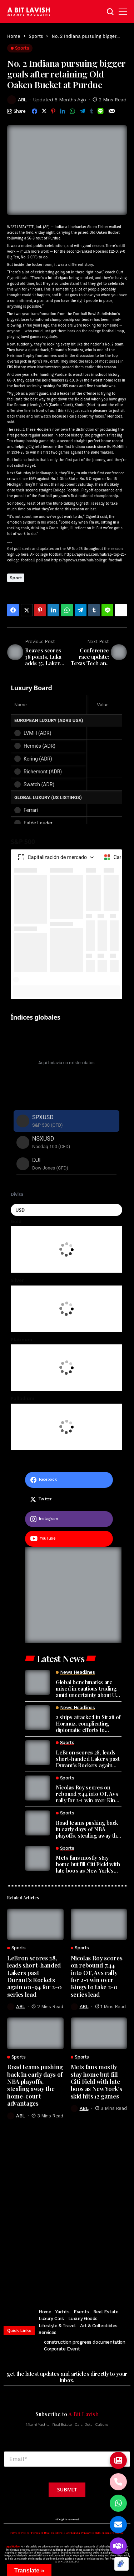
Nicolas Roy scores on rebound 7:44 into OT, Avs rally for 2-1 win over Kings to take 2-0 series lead (88, 1793)
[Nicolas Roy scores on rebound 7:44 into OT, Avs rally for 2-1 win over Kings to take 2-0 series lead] (37, 1788)
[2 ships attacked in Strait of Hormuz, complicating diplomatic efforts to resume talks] (37, 1717)
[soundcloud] (100, 2280)
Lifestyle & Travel (57, 2325)
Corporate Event (62, 2349)
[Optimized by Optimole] (121, 2564)
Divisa (17, 1194)
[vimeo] (87, 2280)
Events (81, 2311)
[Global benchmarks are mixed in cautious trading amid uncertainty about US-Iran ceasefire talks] (37, 1682)
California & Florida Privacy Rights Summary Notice (87, 2533)
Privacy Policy (19, 2533)
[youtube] (69, 1539)
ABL (22, 99)
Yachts (62, 2311)
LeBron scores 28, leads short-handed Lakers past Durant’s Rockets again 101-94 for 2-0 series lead (88, 1758)
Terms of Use (39, 2533)
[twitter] (69, 1499)
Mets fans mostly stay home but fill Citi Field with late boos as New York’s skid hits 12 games (88, 1864)
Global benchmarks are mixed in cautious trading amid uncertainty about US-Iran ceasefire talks (88, 1688)
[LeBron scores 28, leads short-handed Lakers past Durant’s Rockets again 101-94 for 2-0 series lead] (37, 1752)
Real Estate (106, 2311)
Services (47, 2332)
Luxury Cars (51, 2318)
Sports (36, 36)
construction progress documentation (84, 2342)
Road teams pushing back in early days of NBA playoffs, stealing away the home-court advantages (88, 1829)
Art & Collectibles (99, 2325)
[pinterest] (64, 2280)
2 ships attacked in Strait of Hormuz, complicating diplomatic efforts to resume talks (88, 1723)
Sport (16, 577)
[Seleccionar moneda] (66, 1210)
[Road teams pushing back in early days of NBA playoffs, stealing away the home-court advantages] (37, 1822)
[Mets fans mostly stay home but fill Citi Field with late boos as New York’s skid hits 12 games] (37, 1858)
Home (13, 36)
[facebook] (69, 1480)
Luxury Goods (83, 2318)
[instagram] (69, 1519)
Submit (67, 2489)
